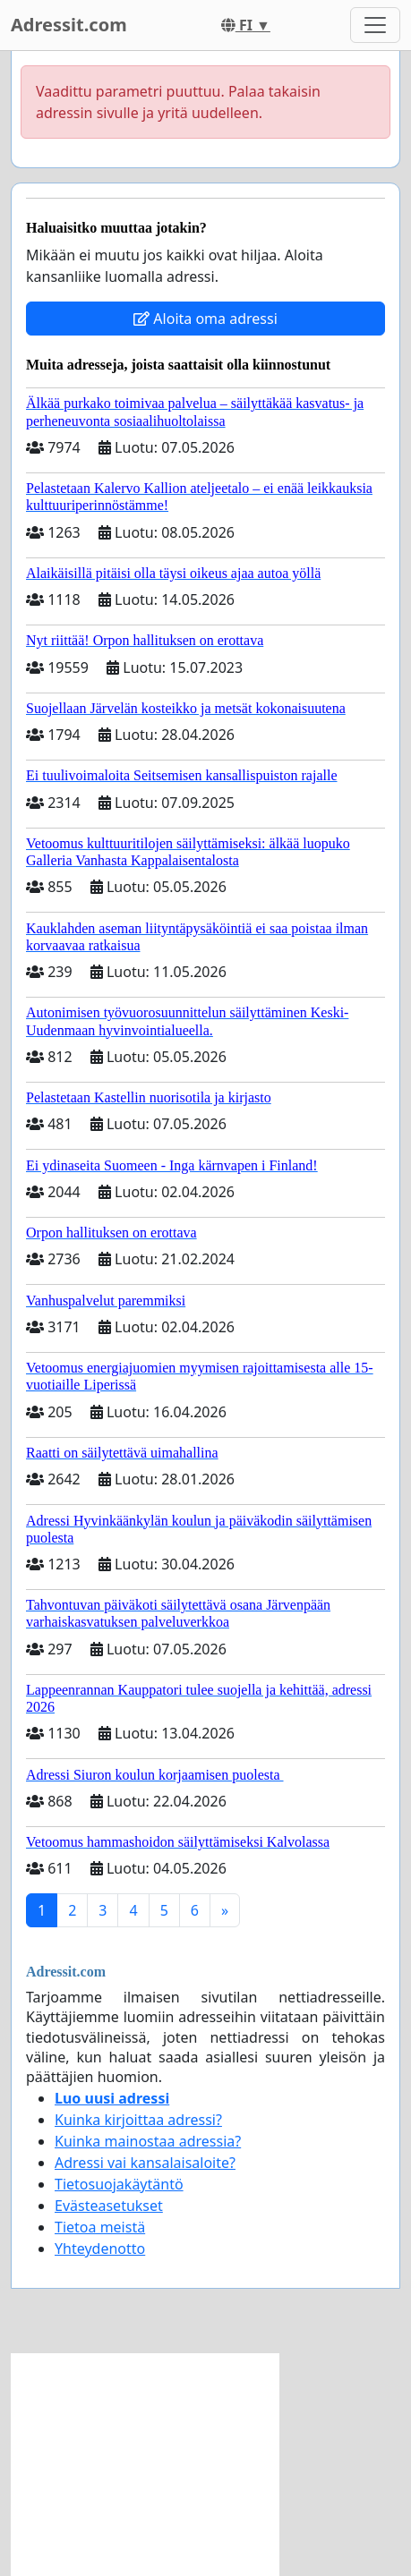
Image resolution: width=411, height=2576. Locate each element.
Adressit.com (69, 25)
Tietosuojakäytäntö (119, 2184)
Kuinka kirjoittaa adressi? (138, 2120)
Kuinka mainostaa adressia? (148, 2141)
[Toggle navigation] (375, 25)
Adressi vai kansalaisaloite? (145, 2162)
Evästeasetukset (109, 2205)
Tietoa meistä (100, 2227)
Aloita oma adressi (205, 318)
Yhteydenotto (100, 2248)
